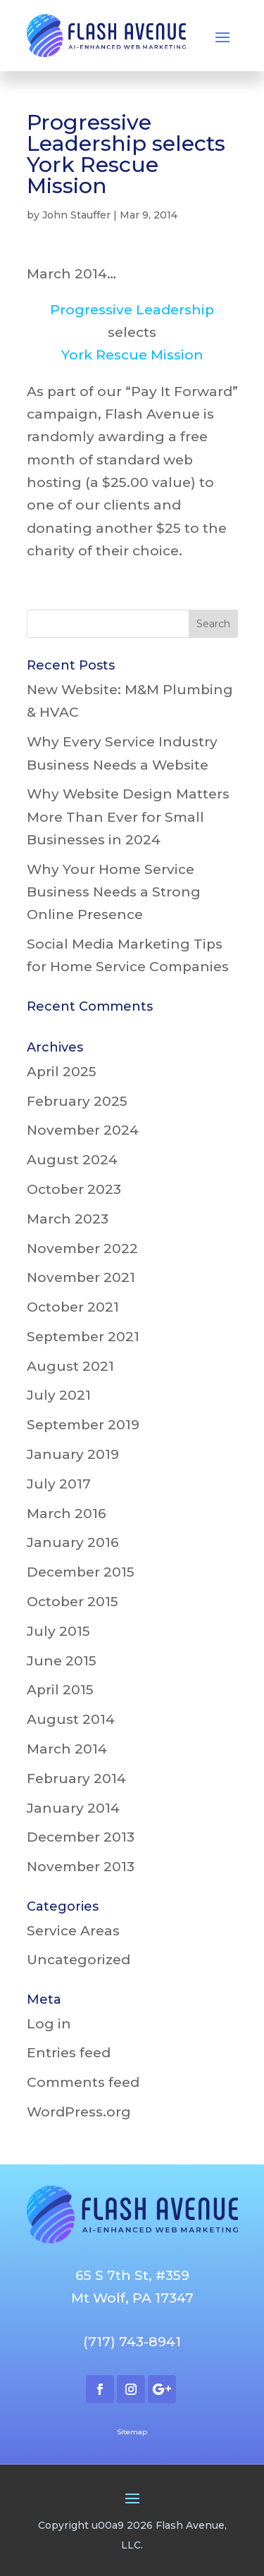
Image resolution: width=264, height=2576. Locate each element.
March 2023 (67, 1219)
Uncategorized (78, 1960)
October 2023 (74, 1189)
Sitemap (132, 2431)
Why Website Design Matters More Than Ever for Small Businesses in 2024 (128, 817)
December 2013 (80, 1837)
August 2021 (70, 1366)
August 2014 (71, 1719)
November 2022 (82, 1248)
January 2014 (73, 1808)
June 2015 (61, 1661)
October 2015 (72, 1602)
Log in (49, 2024)
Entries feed (69, 2053)
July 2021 (59, 1395)
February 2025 (77, 1101)
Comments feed (83, 2082)
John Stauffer (76, 215)
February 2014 (76, 1778)
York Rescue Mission (132, 355)
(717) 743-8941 (132, 2342)
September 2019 (83, 1425)
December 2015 (80, 1572)
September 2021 (83, 1337)
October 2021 (73, 1307)
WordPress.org (79, 2112)
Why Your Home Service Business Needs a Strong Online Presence (114, 892)
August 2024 (72, 1160)
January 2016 (73, 1542)
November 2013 (80, 1867)
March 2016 (66, 1513)
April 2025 (61, 1072)
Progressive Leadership (132, 310)
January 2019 (73, 1454)
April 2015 (60, 1690)
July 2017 (59, 1484)
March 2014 (67, 1749)
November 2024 (83, 1130)
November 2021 (81, 1277)
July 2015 (58, 1631)
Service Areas (73, 1931)
